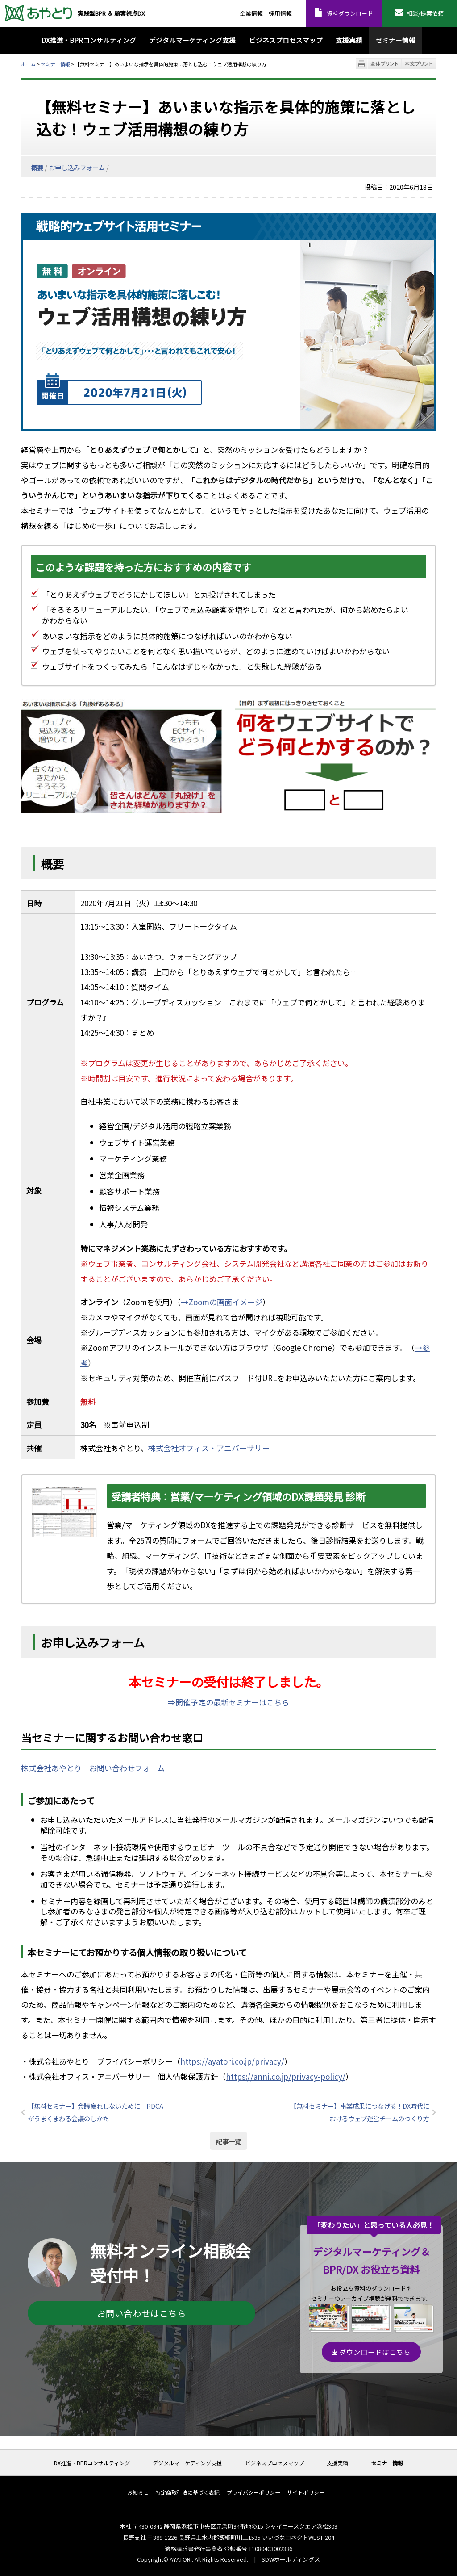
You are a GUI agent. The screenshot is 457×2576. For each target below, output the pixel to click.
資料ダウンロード (350, 13)
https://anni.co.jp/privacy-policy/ (285, 2076)
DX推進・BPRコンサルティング (92, 2463)
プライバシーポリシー (253, 2492)
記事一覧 (228, 2141)
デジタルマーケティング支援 (187, 2463)
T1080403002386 (270, 2548)
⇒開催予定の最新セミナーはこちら (228, 1702)
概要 (37, 167)
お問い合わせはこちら (141, 2313)
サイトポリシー (305, 2492)
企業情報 (251, 13)
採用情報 (280, 13)
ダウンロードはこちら (371, 2352)
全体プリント (384, 63)
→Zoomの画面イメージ (221, 1301)
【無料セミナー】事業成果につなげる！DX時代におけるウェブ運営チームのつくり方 (359, 2112)
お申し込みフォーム (77, 167)
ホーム (28, 63)
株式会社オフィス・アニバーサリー (209, 1447)
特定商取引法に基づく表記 (187, 2492)
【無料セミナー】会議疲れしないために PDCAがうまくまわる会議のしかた (95, 2112)
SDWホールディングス (291, 2559)
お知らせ (138, 2492)
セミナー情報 (55, 63)
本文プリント (419, 63)
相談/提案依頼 (425, 13)
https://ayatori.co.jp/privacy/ (232, 2061)
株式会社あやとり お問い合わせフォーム (93, 1767)
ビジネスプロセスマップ (274, 2463)
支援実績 (337, 2463)
